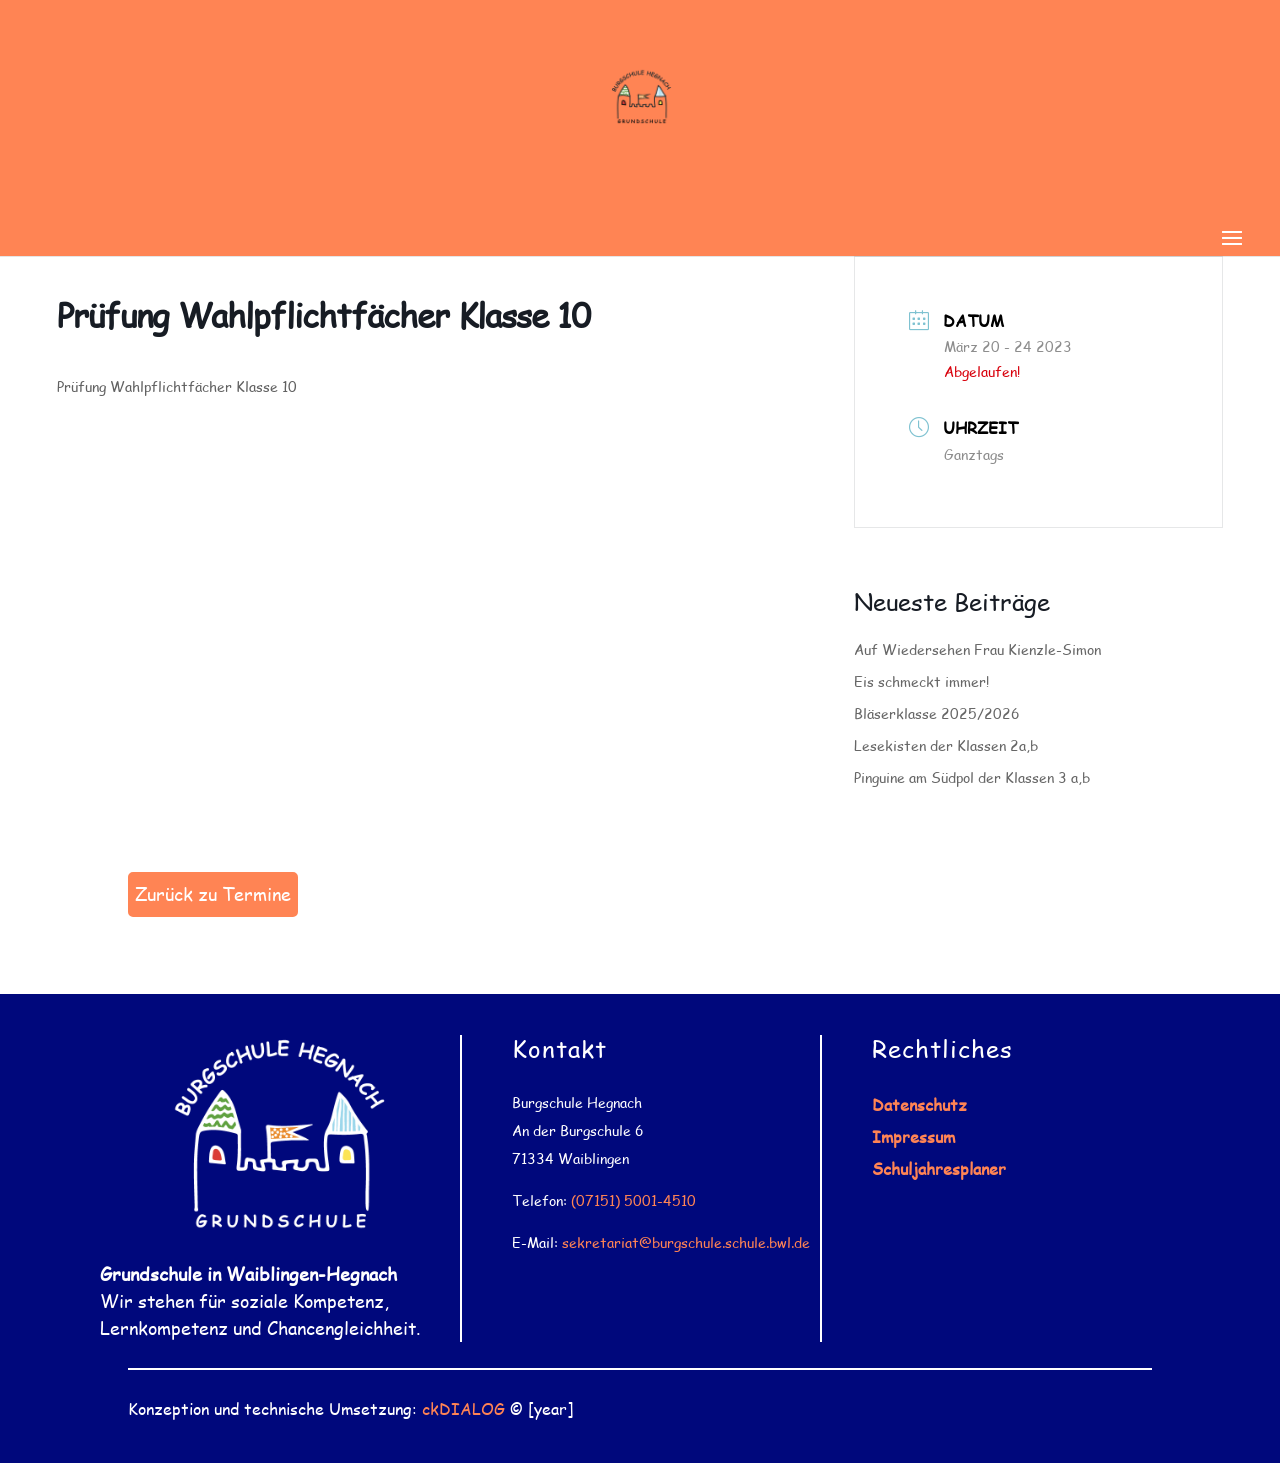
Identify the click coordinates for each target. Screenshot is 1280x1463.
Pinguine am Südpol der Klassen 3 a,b (972, 777)
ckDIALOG (463, 1408)
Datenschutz (919, 1104)
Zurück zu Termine (213, 894)
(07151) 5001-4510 (633, 1200)
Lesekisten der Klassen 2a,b (946, 745)
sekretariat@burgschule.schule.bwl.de (686, 1242)
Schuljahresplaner (939, 1168)
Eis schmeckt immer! (921, 681)
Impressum (913, 1136)
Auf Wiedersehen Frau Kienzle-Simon (977, 649)
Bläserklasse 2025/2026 (937, 713)
